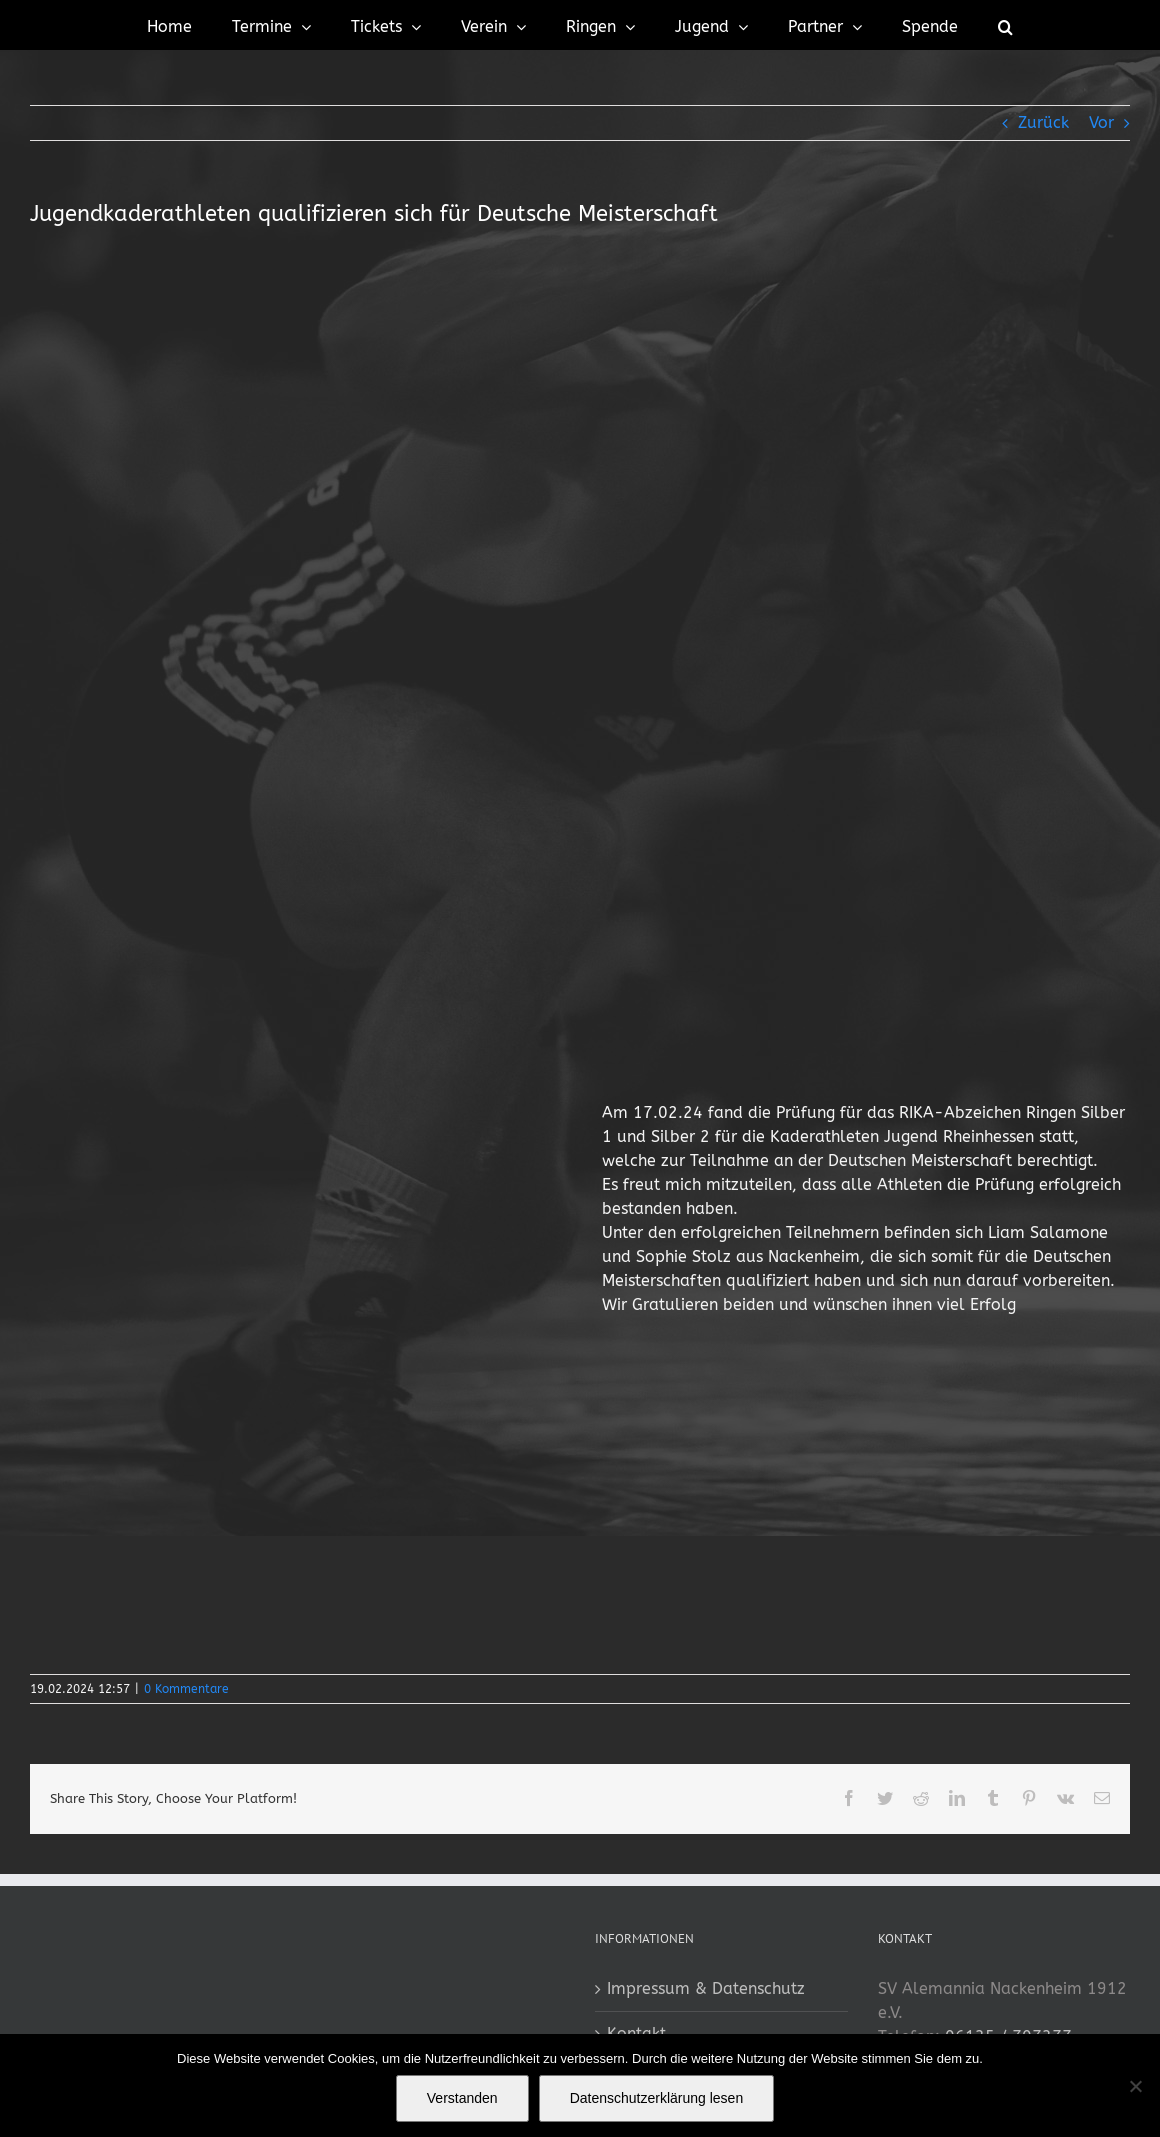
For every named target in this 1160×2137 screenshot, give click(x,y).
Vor (1101, 122)
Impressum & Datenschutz (706, 1988)
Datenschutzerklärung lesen (657, 2098)
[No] (1135, 2086)
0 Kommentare (186, 1689)
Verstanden (462, 2098)
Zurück (1043, 122)
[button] (1005, 25)
